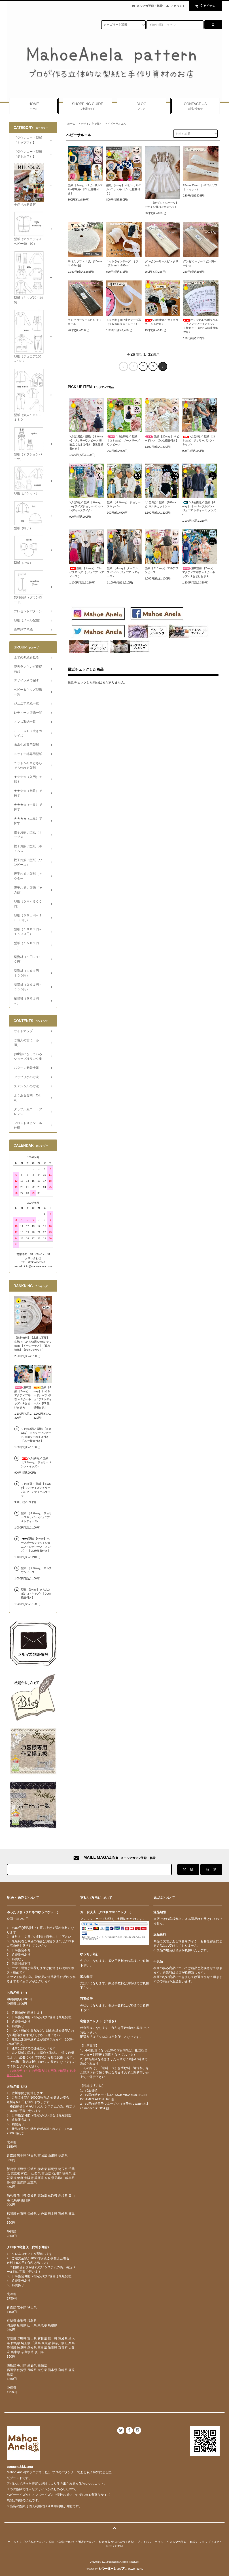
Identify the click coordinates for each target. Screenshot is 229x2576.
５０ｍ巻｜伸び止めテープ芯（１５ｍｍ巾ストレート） (123, 322)
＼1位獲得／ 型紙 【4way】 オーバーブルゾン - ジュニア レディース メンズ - (199, 508)
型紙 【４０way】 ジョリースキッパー (123, 504)
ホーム (71, 123)
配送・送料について (62, 2542)
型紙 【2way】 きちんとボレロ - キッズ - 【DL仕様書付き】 (36, 1593)
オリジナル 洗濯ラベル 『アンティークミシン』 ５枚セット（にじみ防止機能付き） (200, 326)
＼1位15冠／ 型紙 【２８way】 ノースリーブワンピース (123, 440)
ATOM (118, 2546)
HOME (34, 106)
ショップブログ (209, 2542)
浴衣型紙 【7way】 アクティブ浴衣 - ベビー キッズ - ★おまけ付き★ (198, 572)
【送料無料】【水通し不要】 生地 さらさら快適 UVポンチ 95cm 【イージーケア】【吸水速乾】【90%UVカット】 (32, 1343)
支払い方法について (32, 2542)
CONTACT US (195, 106)
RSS (109, 2546)
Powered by (114, 2569)
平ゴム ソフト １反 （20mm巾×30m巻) (85, 263)
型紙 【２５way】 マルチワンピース (161, 570)
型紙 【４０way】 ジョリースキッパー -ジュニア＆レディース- (36, 1517)
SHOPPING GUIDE (87, 106)
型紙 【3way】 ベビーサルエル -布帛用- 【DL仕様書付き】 (85, 189)
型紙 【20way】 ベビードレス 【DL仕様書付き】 (162, 438)
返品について (87, 2542)
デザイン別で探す (91, 123)
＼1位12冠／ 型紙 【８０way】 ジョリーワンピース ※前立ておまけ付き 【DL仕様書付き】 (86, 442)
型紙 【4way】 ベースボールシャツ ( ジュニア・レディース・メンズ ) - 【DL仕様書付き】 (36, 1544)
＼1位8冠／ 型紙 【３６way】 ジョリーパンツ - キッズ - (198, 440)
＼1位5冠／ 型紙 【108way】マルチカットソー (160, 504)
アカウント (178, 6)
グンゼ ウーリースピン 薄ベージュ (200, 263)
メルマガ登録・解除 (149, 6)
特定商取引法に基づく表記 (116, 2542)
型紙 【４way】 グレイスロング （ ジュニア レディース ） (86, 572)
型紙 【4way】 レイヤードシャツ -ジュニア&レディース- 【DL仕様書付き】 (43, 1397)
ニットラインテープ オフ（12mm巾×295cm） (122, 263)
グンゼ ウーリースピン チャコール (85, 322)
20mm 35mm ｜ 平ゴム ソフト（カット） (200, 187)
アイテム (204, 6)
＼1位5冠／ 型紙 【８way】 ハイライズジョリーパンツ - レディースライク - (86, 506)
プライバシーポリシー (151, 2542)
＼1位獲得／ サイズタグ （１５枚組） (161, 322)
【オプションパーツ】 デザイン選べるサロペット (161, 205)
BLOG (141, 106)
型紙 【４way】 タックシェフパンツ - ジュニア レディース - (123, 572)
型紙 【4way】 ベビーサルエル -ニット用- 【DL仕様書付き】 (123, 189)
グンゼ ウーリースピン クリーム (161, 263)
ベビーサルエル (117, 123)
